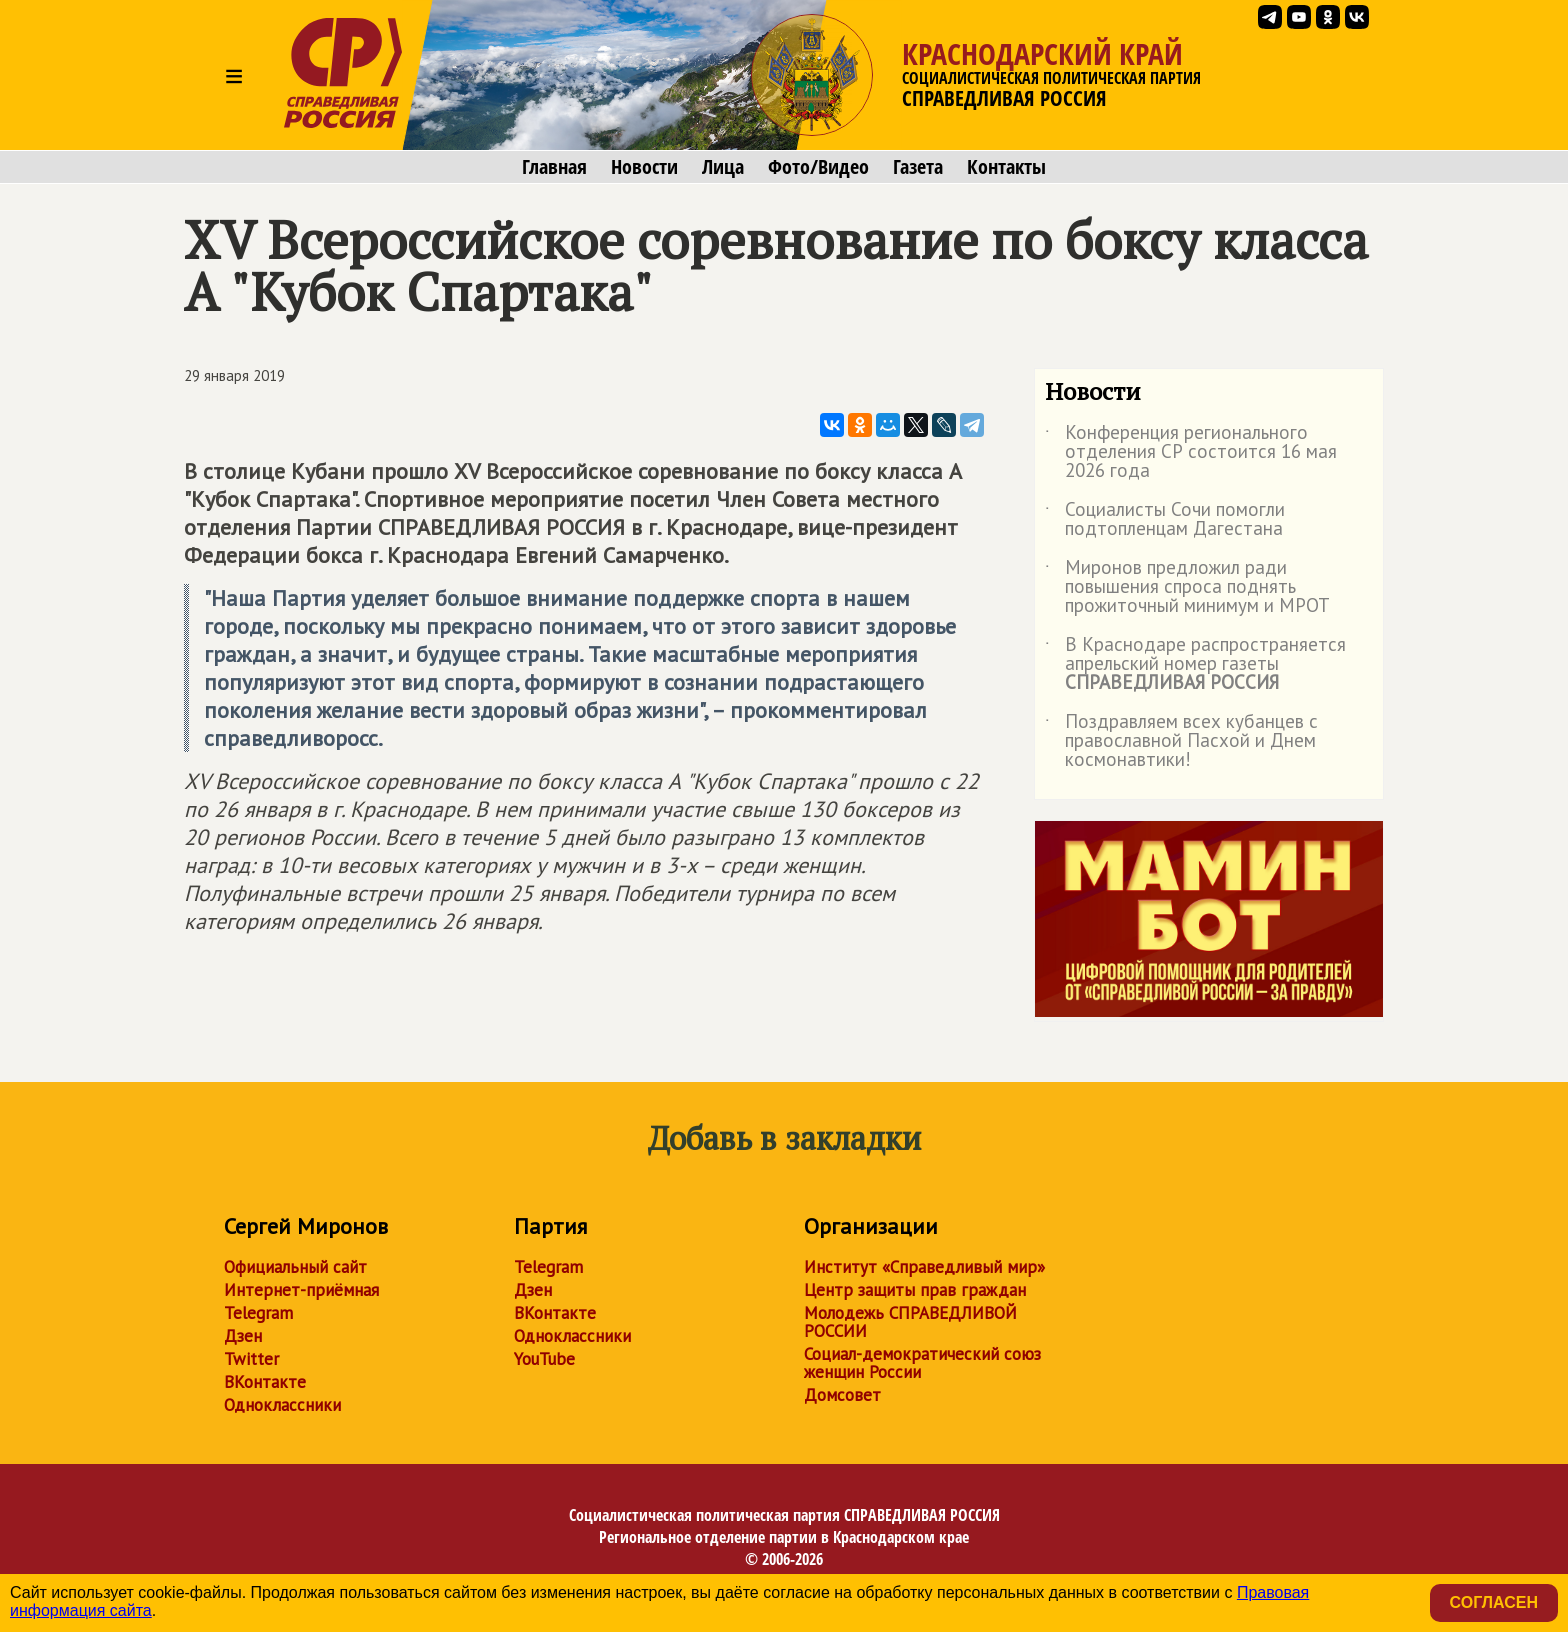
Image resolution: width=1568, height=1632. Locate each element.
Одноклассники (282, 1405)
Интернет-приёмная (301, 1290)
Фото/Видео (818, 167)
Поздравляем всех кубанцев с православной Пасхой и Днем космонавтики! (1181, 741)
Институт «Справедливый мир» (924, 1267)
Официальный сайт (295, 1267)
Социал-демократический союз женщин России (922, 1363)
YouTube (544, 1359)
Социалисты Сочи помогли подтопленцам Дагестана (1165, 520)
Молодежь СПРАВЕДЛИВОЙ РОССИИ (910, 1322)
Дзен (243, 1336)
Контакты (1006, 167)
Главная (554, 167)
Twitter (251, 1359)
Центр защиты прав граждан (915, 1290)
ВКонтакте (265, 1382)
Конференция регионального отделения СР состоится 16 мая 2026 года (1191, 452)
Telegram (258, 1313)
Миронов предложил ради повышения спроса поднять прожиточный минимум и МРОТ (1187, 587)
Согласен (1494, 1602)
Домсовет (842, 1395)
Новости (644, 167)
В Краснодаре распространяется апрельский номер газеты (1195, 664)
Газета (918, 167)
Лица (723, 167)
